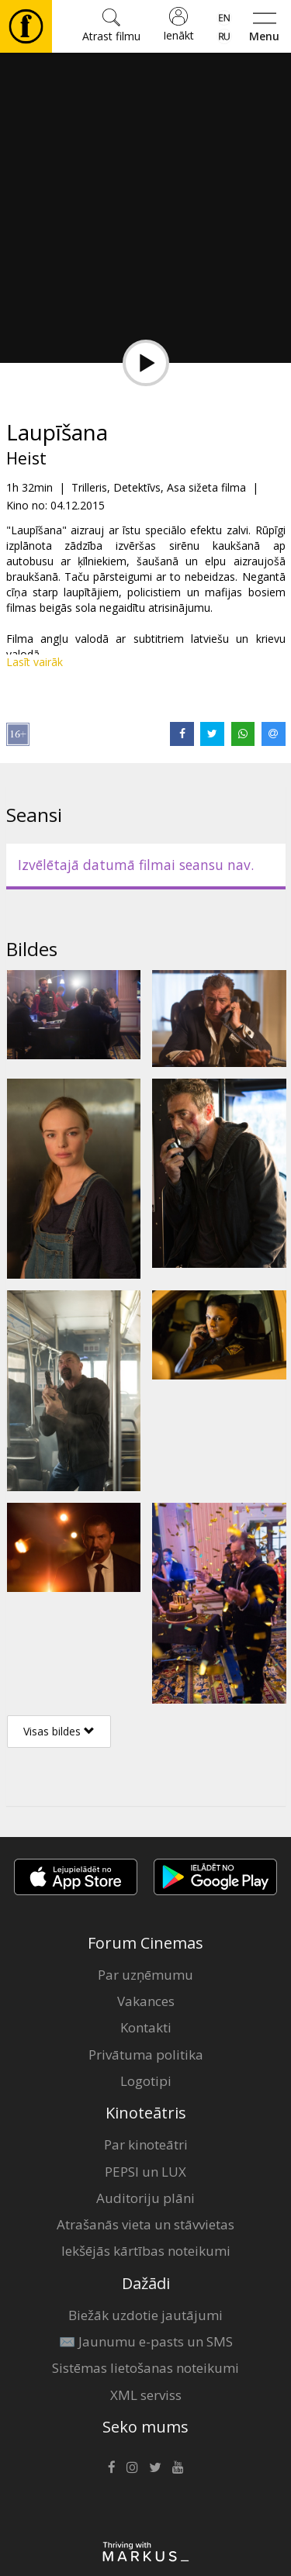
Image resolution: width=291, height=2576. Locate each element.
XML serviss (146, 2395)
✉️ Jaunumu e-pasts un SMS (146, 2341)
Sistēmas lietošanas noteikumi (145, 2368)
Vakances (146, 2001)
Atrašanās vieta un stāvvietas (145, 2224)
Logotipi (145, 2081)
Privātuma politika (145, 2054)
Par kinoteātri (146, 2144)
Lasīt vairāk (34, 661)
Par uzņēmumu (145, 1975)
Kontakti (145, 2027)
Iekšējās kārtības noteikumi (145, 2251)
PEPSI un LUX (145, 2172)
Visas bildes (59, 1731)
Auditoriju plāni (145, 2198)
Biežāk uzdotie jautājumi (145, 2315)
